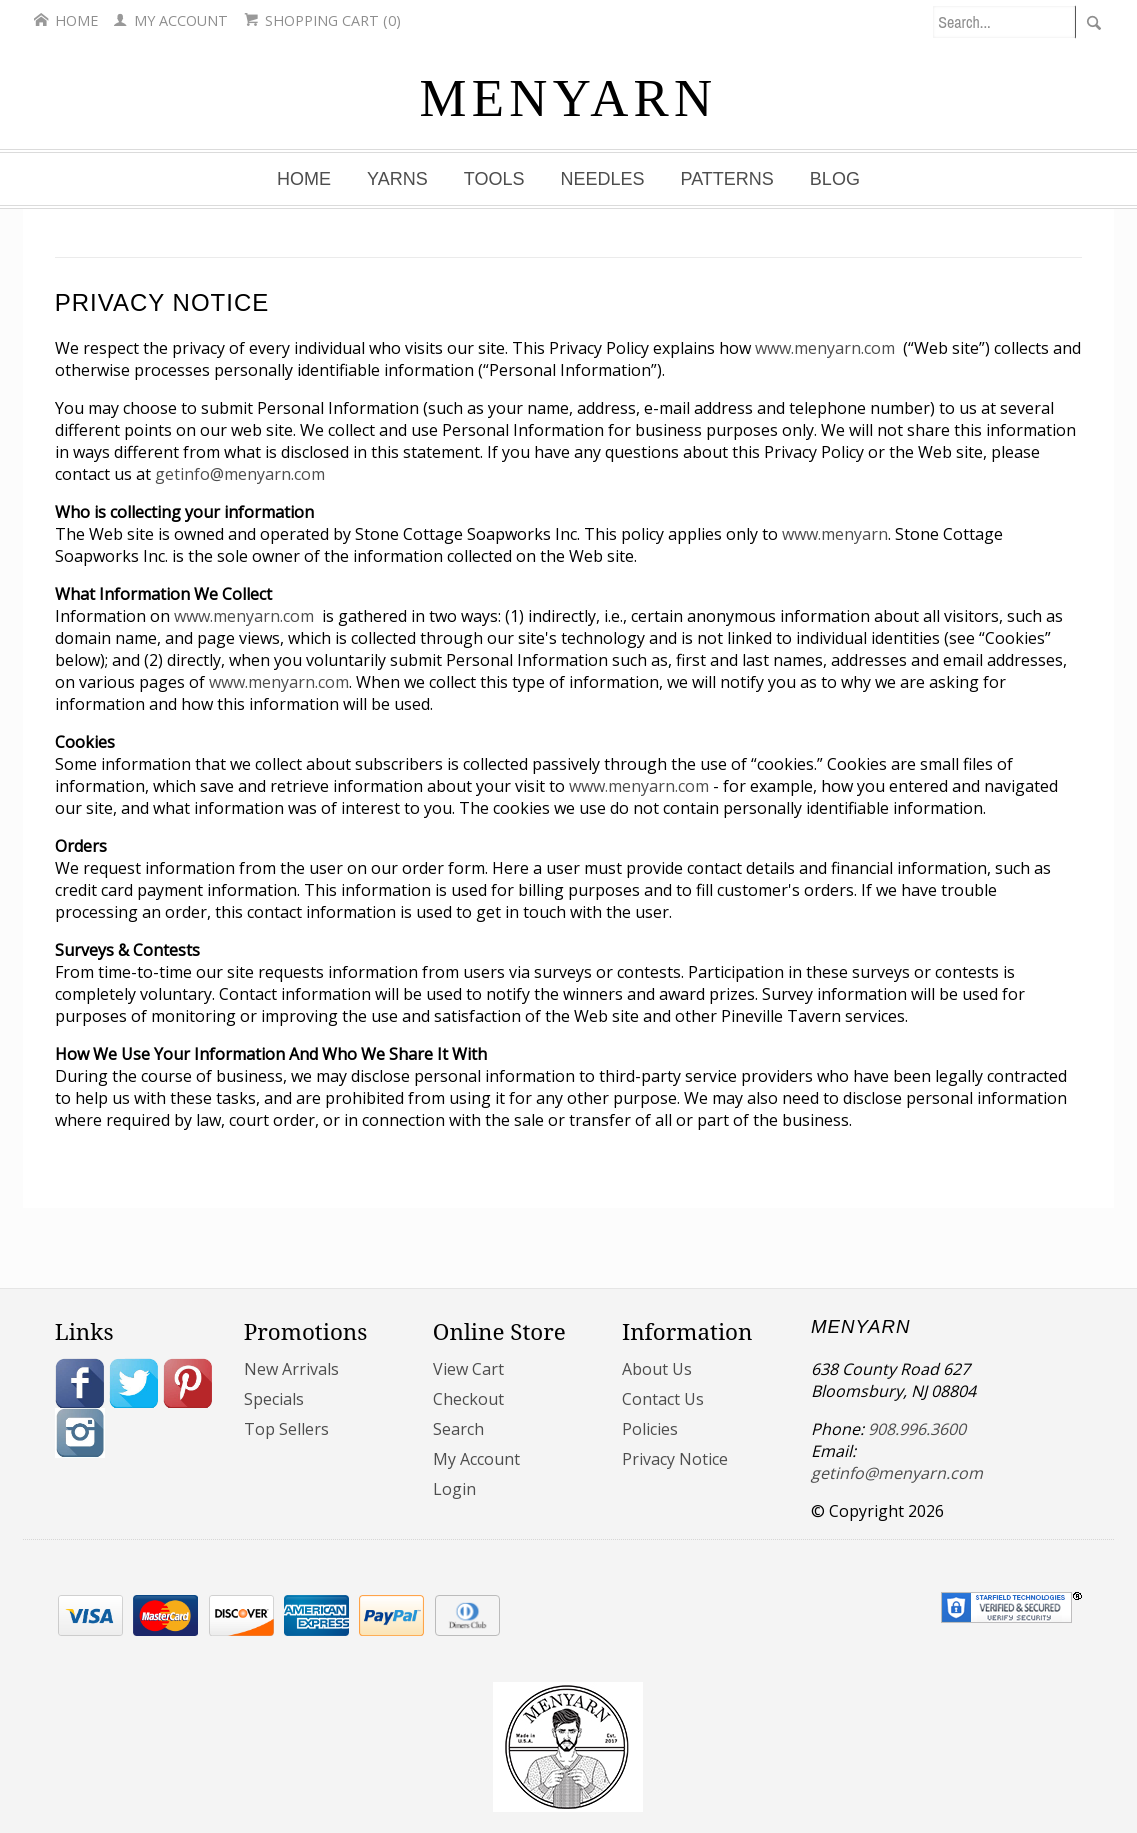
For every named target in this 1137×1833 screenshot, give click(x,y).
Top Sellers (286, 1429)
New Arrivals (291, 1369)
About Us (657, 1369)
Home (66, 20)
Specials (274, 1399)
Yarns (397, 179)
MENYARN (568, 98)
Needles (602, 179)
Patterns (727, 179)
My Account (170, 20)
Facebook (80, 1383)
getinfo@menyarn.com (240, 474)
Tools (494, 179)
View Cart (468, 1369)
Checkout (468, 1399)
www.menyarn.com (825, 348)
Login (454, 1489)
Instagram (80, 1433)
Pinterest (188, 1383)
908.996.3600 (917, 1429)
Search (458, 1429)
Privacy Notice (675, 1459)
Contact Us (663, 1399)
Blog (835, 179)
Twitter (134, 1383)
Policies (650, 1429)
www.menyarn (835, 534)
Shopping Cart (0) (322, 20)
